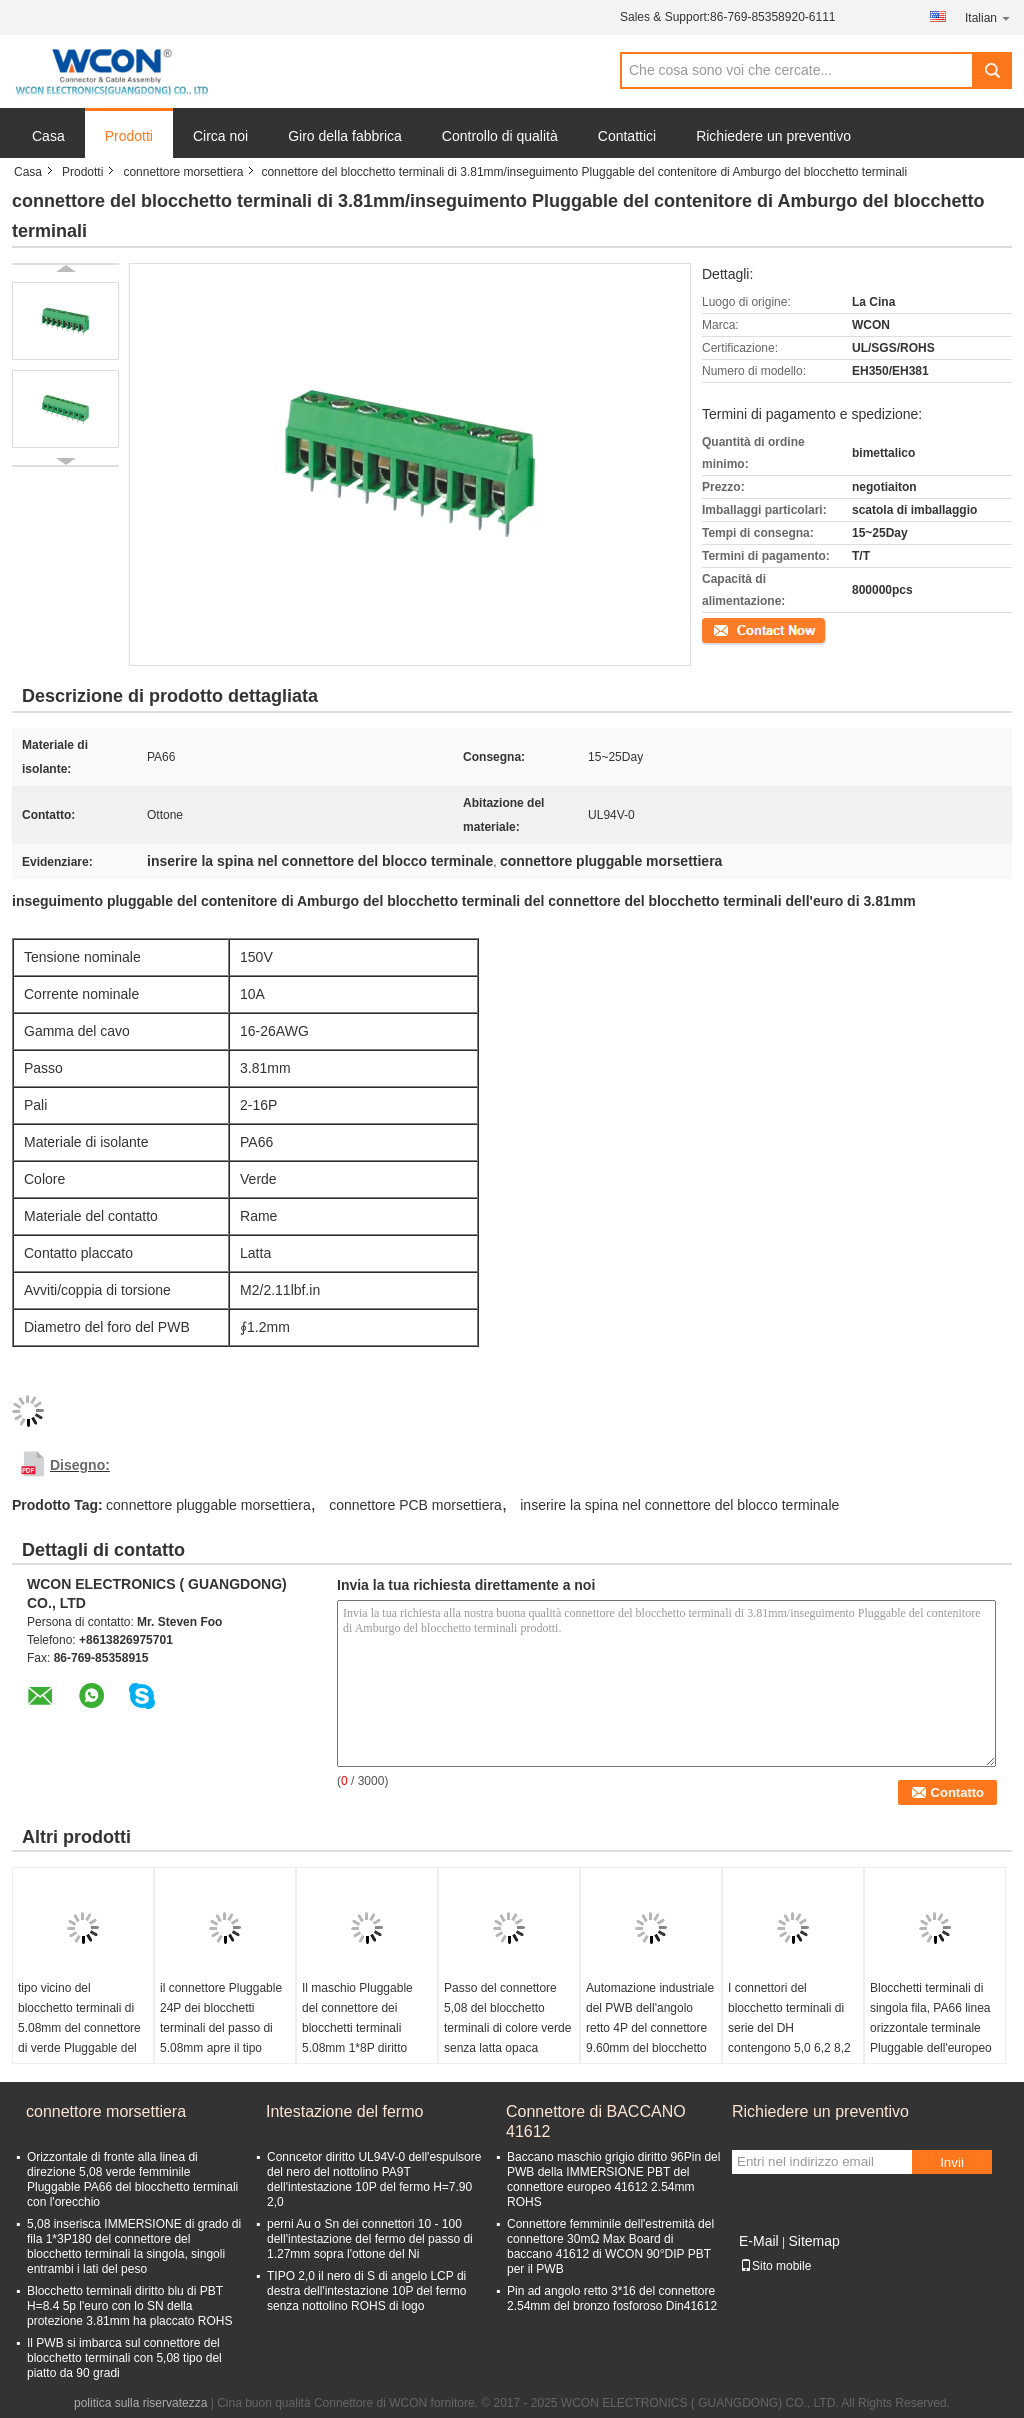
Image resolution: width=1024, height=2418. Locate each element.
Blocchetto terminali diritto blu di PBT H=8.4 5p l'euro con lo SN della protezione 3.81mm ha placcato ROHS (129, 2306)
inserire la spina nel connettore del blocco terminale (679, 1505)
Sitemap (813, 2241)
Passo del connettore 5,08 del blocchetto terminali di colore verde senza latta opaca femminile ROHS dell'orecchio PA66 (507, 2038)
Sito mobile (775, 2266)
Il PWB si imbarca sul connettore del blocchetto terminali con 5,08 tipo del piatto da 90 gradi (124, 2358)
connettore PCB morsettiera (415, 1505)
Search (992, 70)
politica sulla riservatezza (140, 2403)
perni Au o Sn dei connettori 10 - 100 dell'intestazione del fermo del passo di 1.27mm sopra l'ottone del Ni (370, 2239)
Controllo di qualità (500, 136)
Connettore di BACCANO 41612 (596, 2121)
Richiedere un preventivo (773, 136)
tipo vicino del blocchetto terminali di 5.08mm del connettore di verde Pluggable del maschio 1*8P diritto (79, 2028)
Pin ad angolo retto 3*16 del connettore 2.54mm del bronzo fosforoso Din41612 (612, 2298)
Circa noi (220, 136)
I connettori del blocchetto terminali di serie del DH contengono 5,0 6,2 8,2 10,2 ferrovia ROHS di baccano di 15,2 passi (789, 2038)
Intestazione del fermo (344, 2111)
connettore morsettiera (183, 172)
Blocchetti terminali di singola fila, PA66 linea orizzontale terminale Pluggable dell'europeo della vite (931, 2028)
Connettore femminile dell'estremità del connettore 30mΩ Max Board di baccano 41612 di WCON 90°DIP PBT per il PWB (610, 2246)
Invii (952, 2162)
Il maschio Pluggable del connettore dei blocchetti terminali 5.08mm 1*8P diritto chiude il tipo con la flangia (357, 2038)
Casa (48, 136)
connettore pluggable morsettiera (208, 1505)
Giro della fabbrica (345, 136)
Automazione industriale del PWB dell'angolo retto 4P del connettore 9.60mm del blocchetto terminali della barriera (650, 2028)
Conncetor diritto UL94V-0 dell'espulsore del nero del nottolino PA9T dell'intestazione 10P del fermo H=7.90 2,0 (374, 2179)
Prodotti (129, 136)
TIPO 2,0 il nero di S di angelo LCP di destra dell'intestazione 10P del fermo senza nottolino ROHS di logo (367, 2291)
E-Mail (759, 2241)
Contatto (724, 629)
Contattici (627, 136)
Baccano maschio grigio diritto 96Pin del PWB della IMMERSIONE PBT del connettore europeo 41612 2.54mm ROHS (613, 2179)
